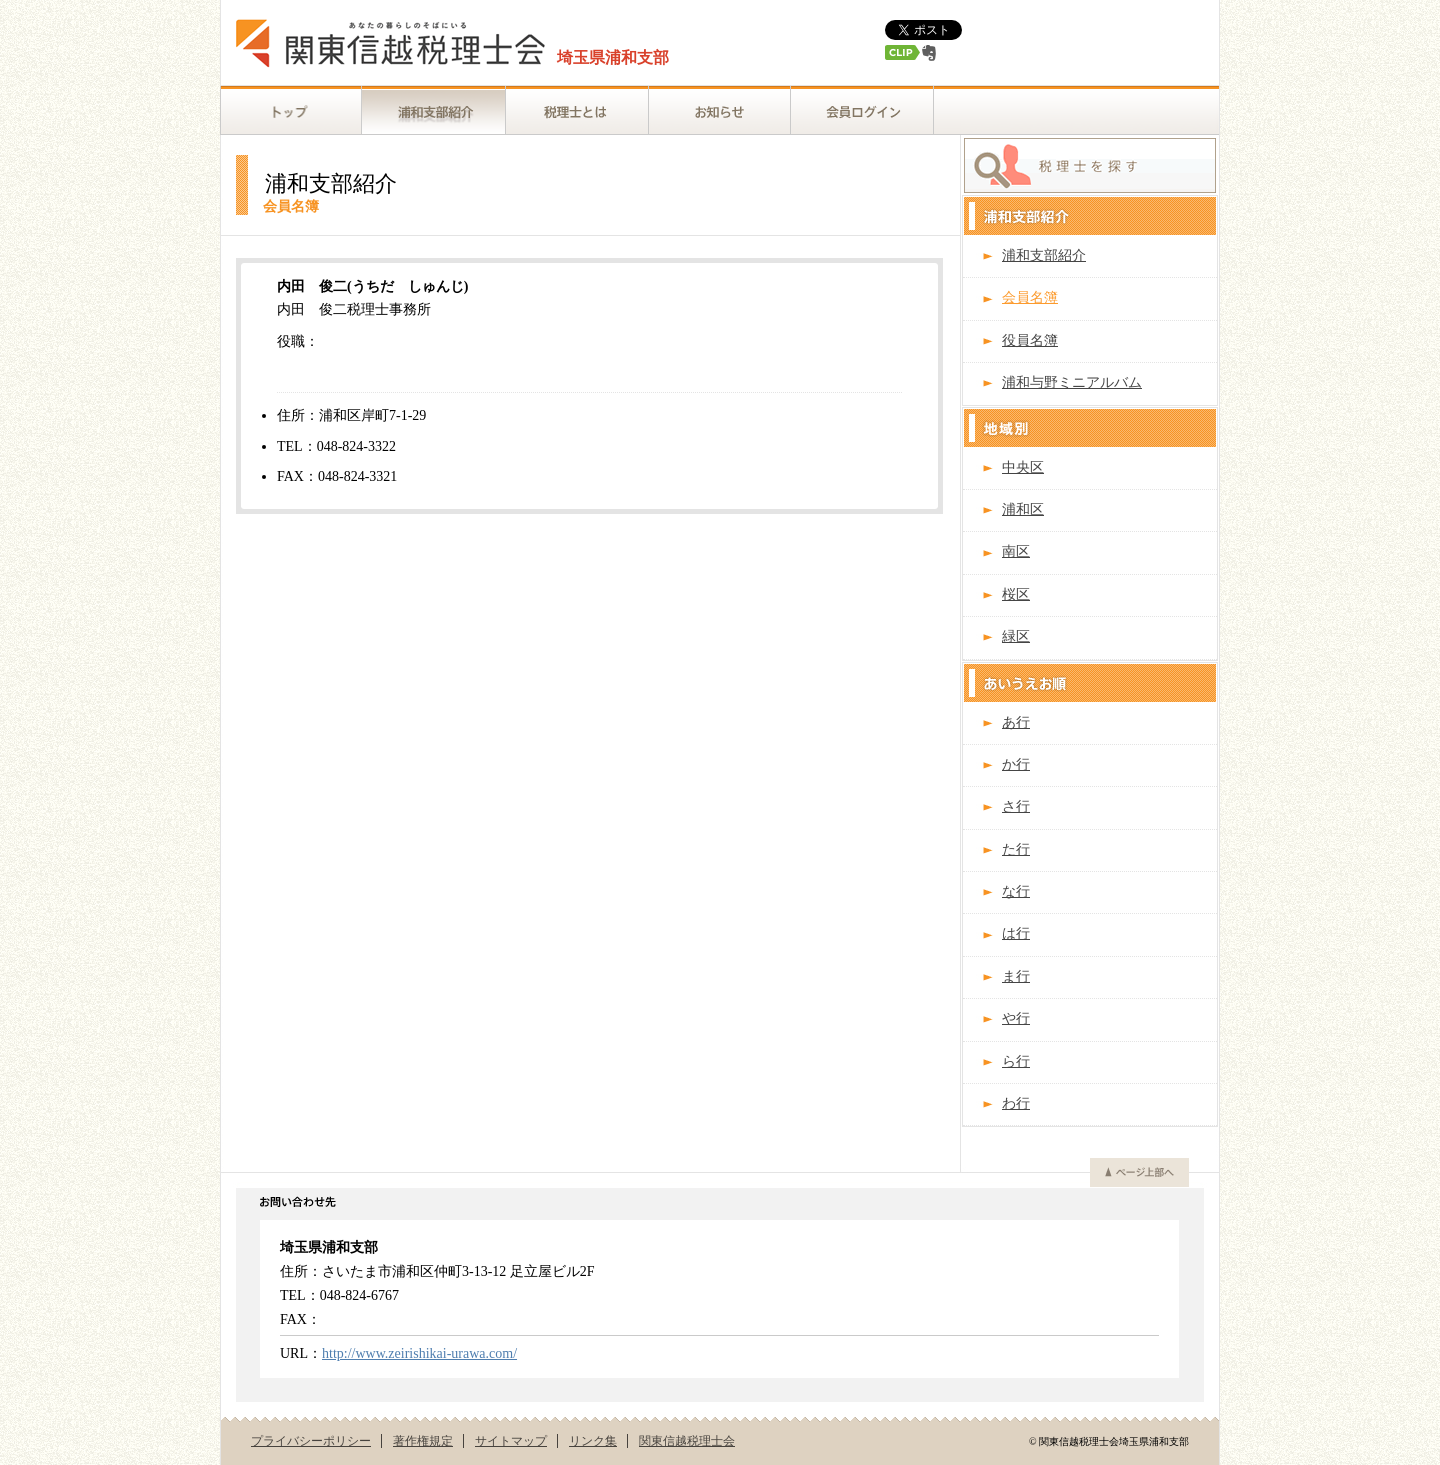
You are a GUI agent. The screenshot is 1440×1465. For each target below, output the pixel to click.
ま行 (1016, 976)
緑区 (1016, 636)
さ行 (1016, 806)
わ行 (1016, 1103)
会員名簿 (1030, 297)
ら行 (1016, 1061)
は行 (1016, 933)
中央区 (1023, 467)
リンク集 (593, 1441)
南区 (1016, 551)
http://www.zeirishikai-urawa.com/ (419, 1353)
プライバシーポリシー (311, 1441)
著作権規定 (423, 1441)
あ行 (1016, 722)
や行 (1016, 1018)
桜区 (1016, 594)
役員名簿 (1030, 340)
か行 (1016, 764)
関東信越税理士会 (687, 1441)
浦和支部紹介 (1044, 255)
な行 (1016, 891)
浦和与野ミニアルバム (1072, 382)
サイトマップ (511, 1441)
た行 (1016, 849)
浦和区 (1023, 509)
